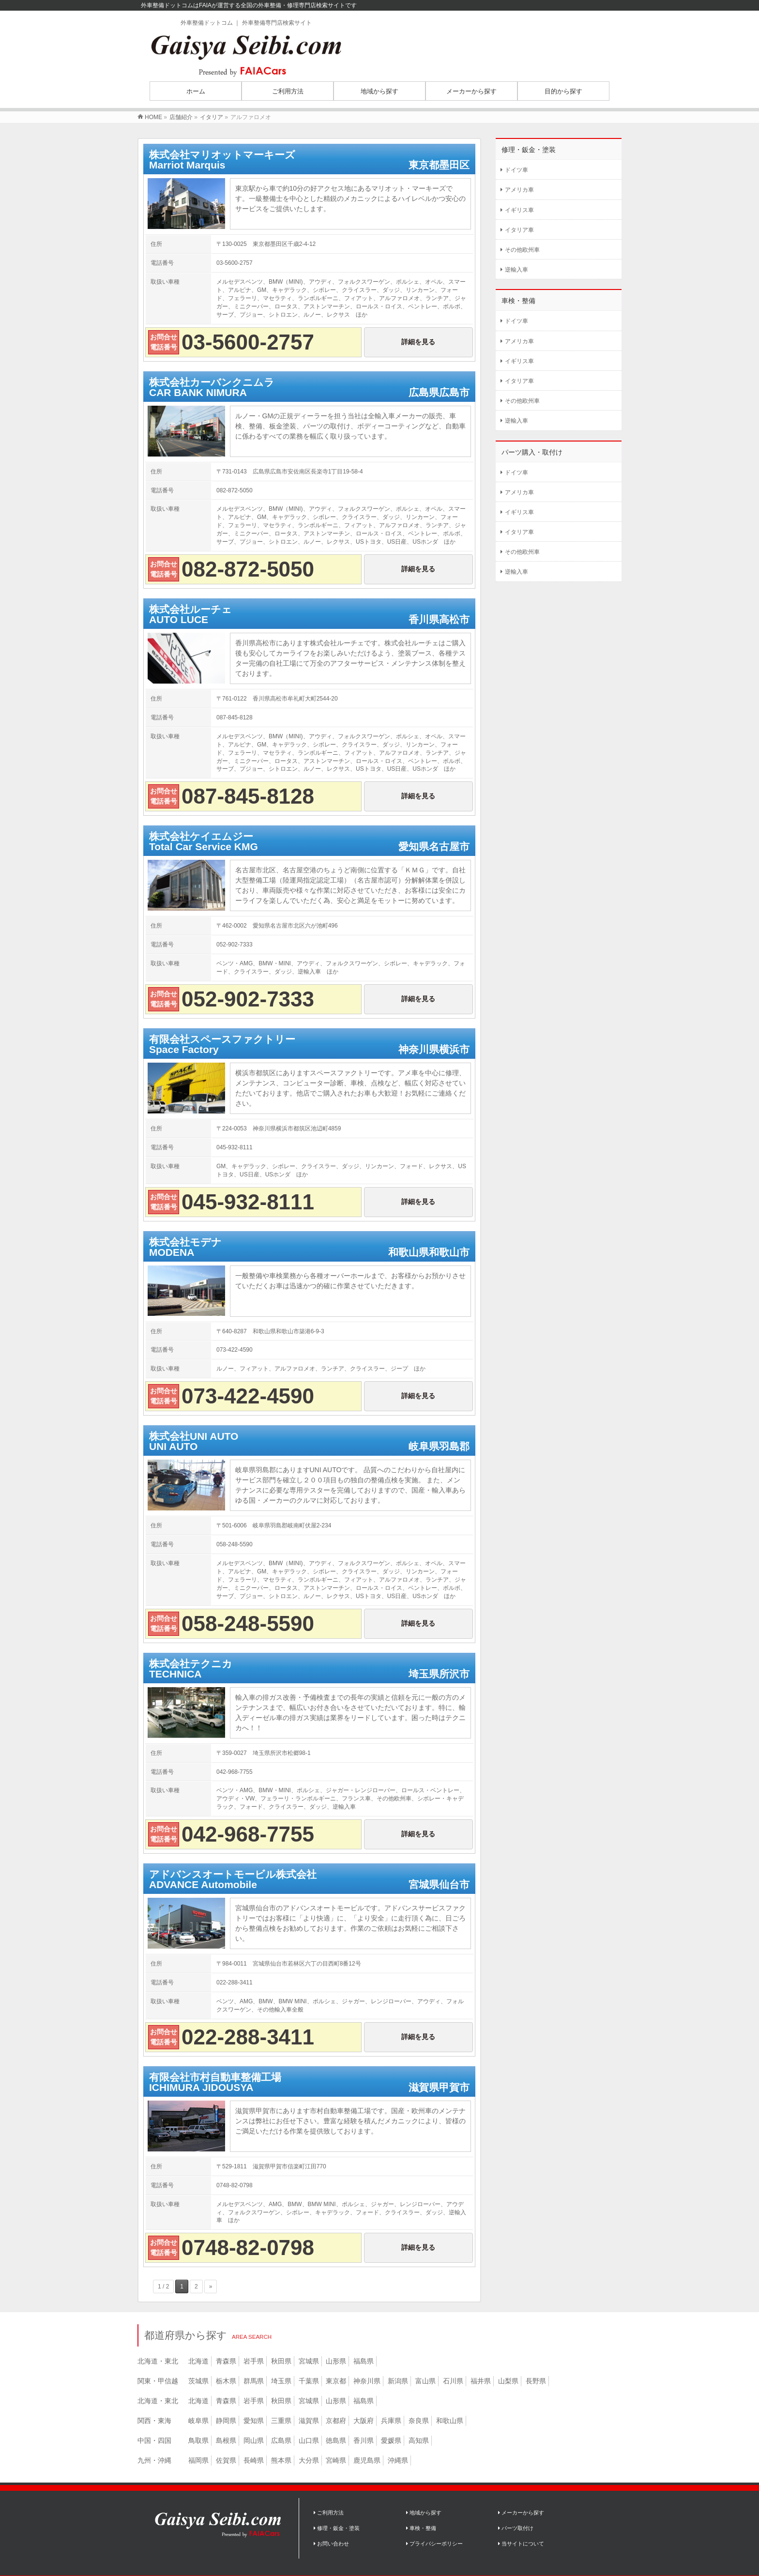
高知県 (419, 2440)
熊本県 (281, 2460)
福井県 (481, 2381)
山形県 (336, 2361)
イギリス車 (519, 210)
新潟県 (398, 2381)
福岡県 (198, 2460)
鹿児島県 (366, 2460)
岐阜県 (198, 2420)
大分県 (309, 2460)
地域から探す (423, 2512)
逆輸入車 (516, 269)
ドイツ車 (516, 170)
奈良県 (419, 2420)
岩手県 (253, 2361)
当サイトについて (521, 2543)
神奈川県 (366, 2381)
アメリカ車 (519, 189)
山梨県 (508, 2381)
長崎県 (253, 2460)
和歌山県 (449, 2420)
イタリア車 (519, 230)
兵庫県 (391, 2420)
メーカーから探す (521, 2512)
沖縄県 (398, 2460)
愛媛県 (391, 2440)
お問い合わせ (331, 2543)
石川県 (453, 2381)
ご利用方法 (329, 2512)
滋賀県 (309, 2420)
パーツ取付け (515, 2528)
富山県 (425, 2381)
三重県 (281, 2420)
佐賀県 (226, 2460)
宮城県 (309, 2361)
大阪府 (363, 2420)
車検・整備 (421, 2528)
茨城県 (198, 2381)
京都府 (336, 2420)
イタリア (211, 117)
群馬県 (253, 2381)
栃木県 (226, 2381)
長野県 (536, 2381)
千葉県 (309, 2381)
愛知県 (253, 2420)
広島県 (281, 2440)
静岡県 (226, 2420)
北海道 (198, 2361)
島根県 (226, 2440)
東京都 (336, 2381)
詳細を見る (418, 342)
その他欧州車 (522, 249)
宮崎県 (336, 2460)
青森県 (226, 2361)
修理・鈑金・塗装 (337, 2528)
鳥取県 (198, 2440)
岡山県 (253, 2440)
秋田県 (281, 2361)
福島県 (363, 2361)
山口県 (309, 2440)
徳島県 (336, 2440)
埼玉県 (281, 2381)
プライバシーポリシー (434, 2543)
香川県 (363, 2440)
